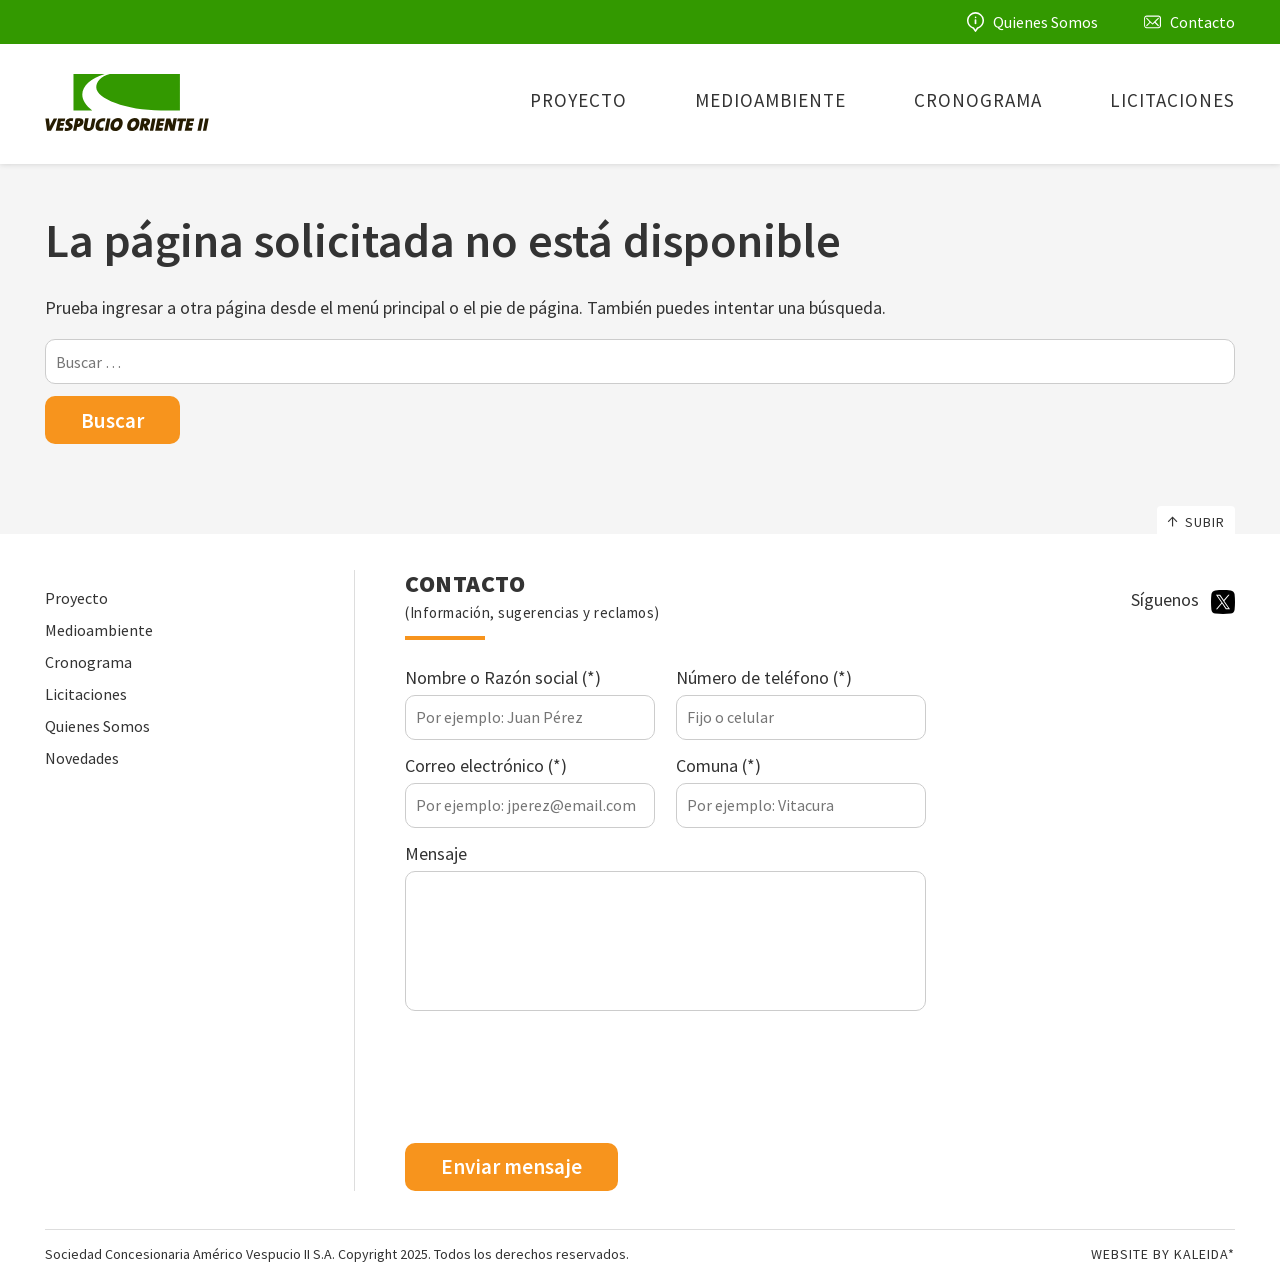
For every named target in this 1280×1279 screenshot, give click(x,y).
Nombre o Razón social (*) (503, 677)
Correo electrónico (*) (486, 765)
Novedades (82, 758)
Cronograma (978, 100)
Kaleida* (1204, 1254)
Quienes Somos (1045, 22)
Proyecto (578, 100)
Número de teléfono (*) (764, 677)
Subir (1196, 522)
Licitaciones (1172, 100)
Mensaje (436, 853)
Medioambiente (770, 100)
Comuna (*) (718, 765)
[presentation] (557, 1080)
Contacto (1202, 22)
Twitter (1223, 602)
